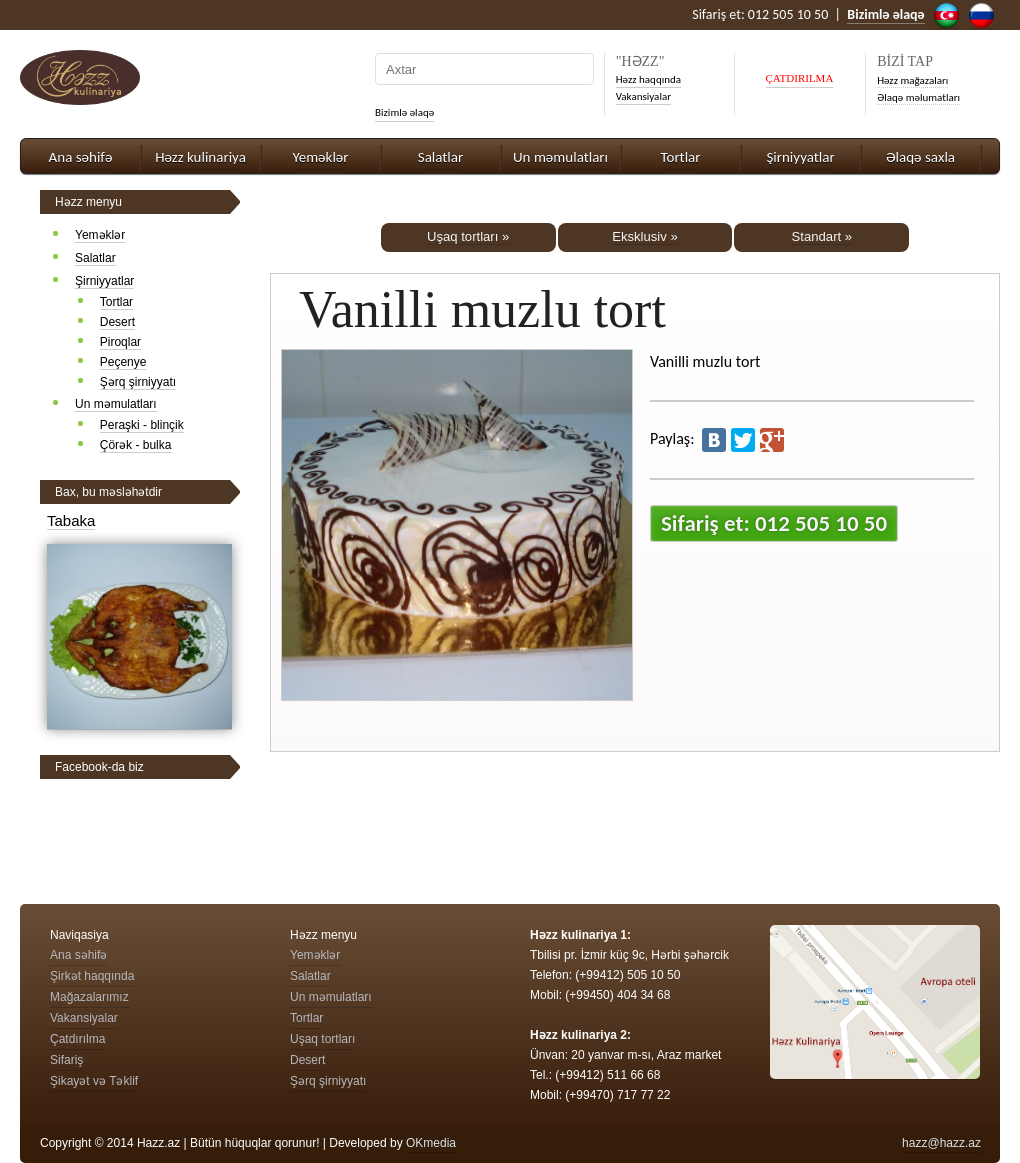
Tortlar (681, 157)
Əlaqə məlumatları (918, 97)
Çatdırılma (77, 1039)
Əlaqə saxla (920, 157)
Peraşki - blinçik (142, 425)
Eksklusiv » (645, 236)
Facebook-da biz (99, 767)
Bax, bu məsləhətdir (108, 492)
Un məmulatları (560, 157)
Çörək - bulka (136, 445)
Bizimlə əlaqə (404, 112)
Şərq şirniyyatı (138, 382)
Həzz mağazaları (912, 80)
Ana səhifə (81, 157)
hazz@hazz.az (941, 1143)
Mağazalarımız (89, 997)
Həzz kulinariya (200, 157)
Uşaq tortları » (468, 236)
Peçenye (123, 362)
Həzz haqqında (648, 79)
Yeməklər (320, 157)
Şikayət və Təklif (94, 1081)
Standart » (822, 236)
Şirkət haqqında (92, 976)
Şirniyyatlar (800, 157)
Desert (117, 322)
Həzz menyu (88, 202)
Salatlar (440, 157)
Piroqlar (120, 342)
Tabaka (71, 520)
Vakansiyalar (643, 96)
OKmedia (431, 1143)
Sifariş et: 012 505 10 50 (774, 523)
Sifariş (66, 1060)
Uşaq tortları (322, 1039)
